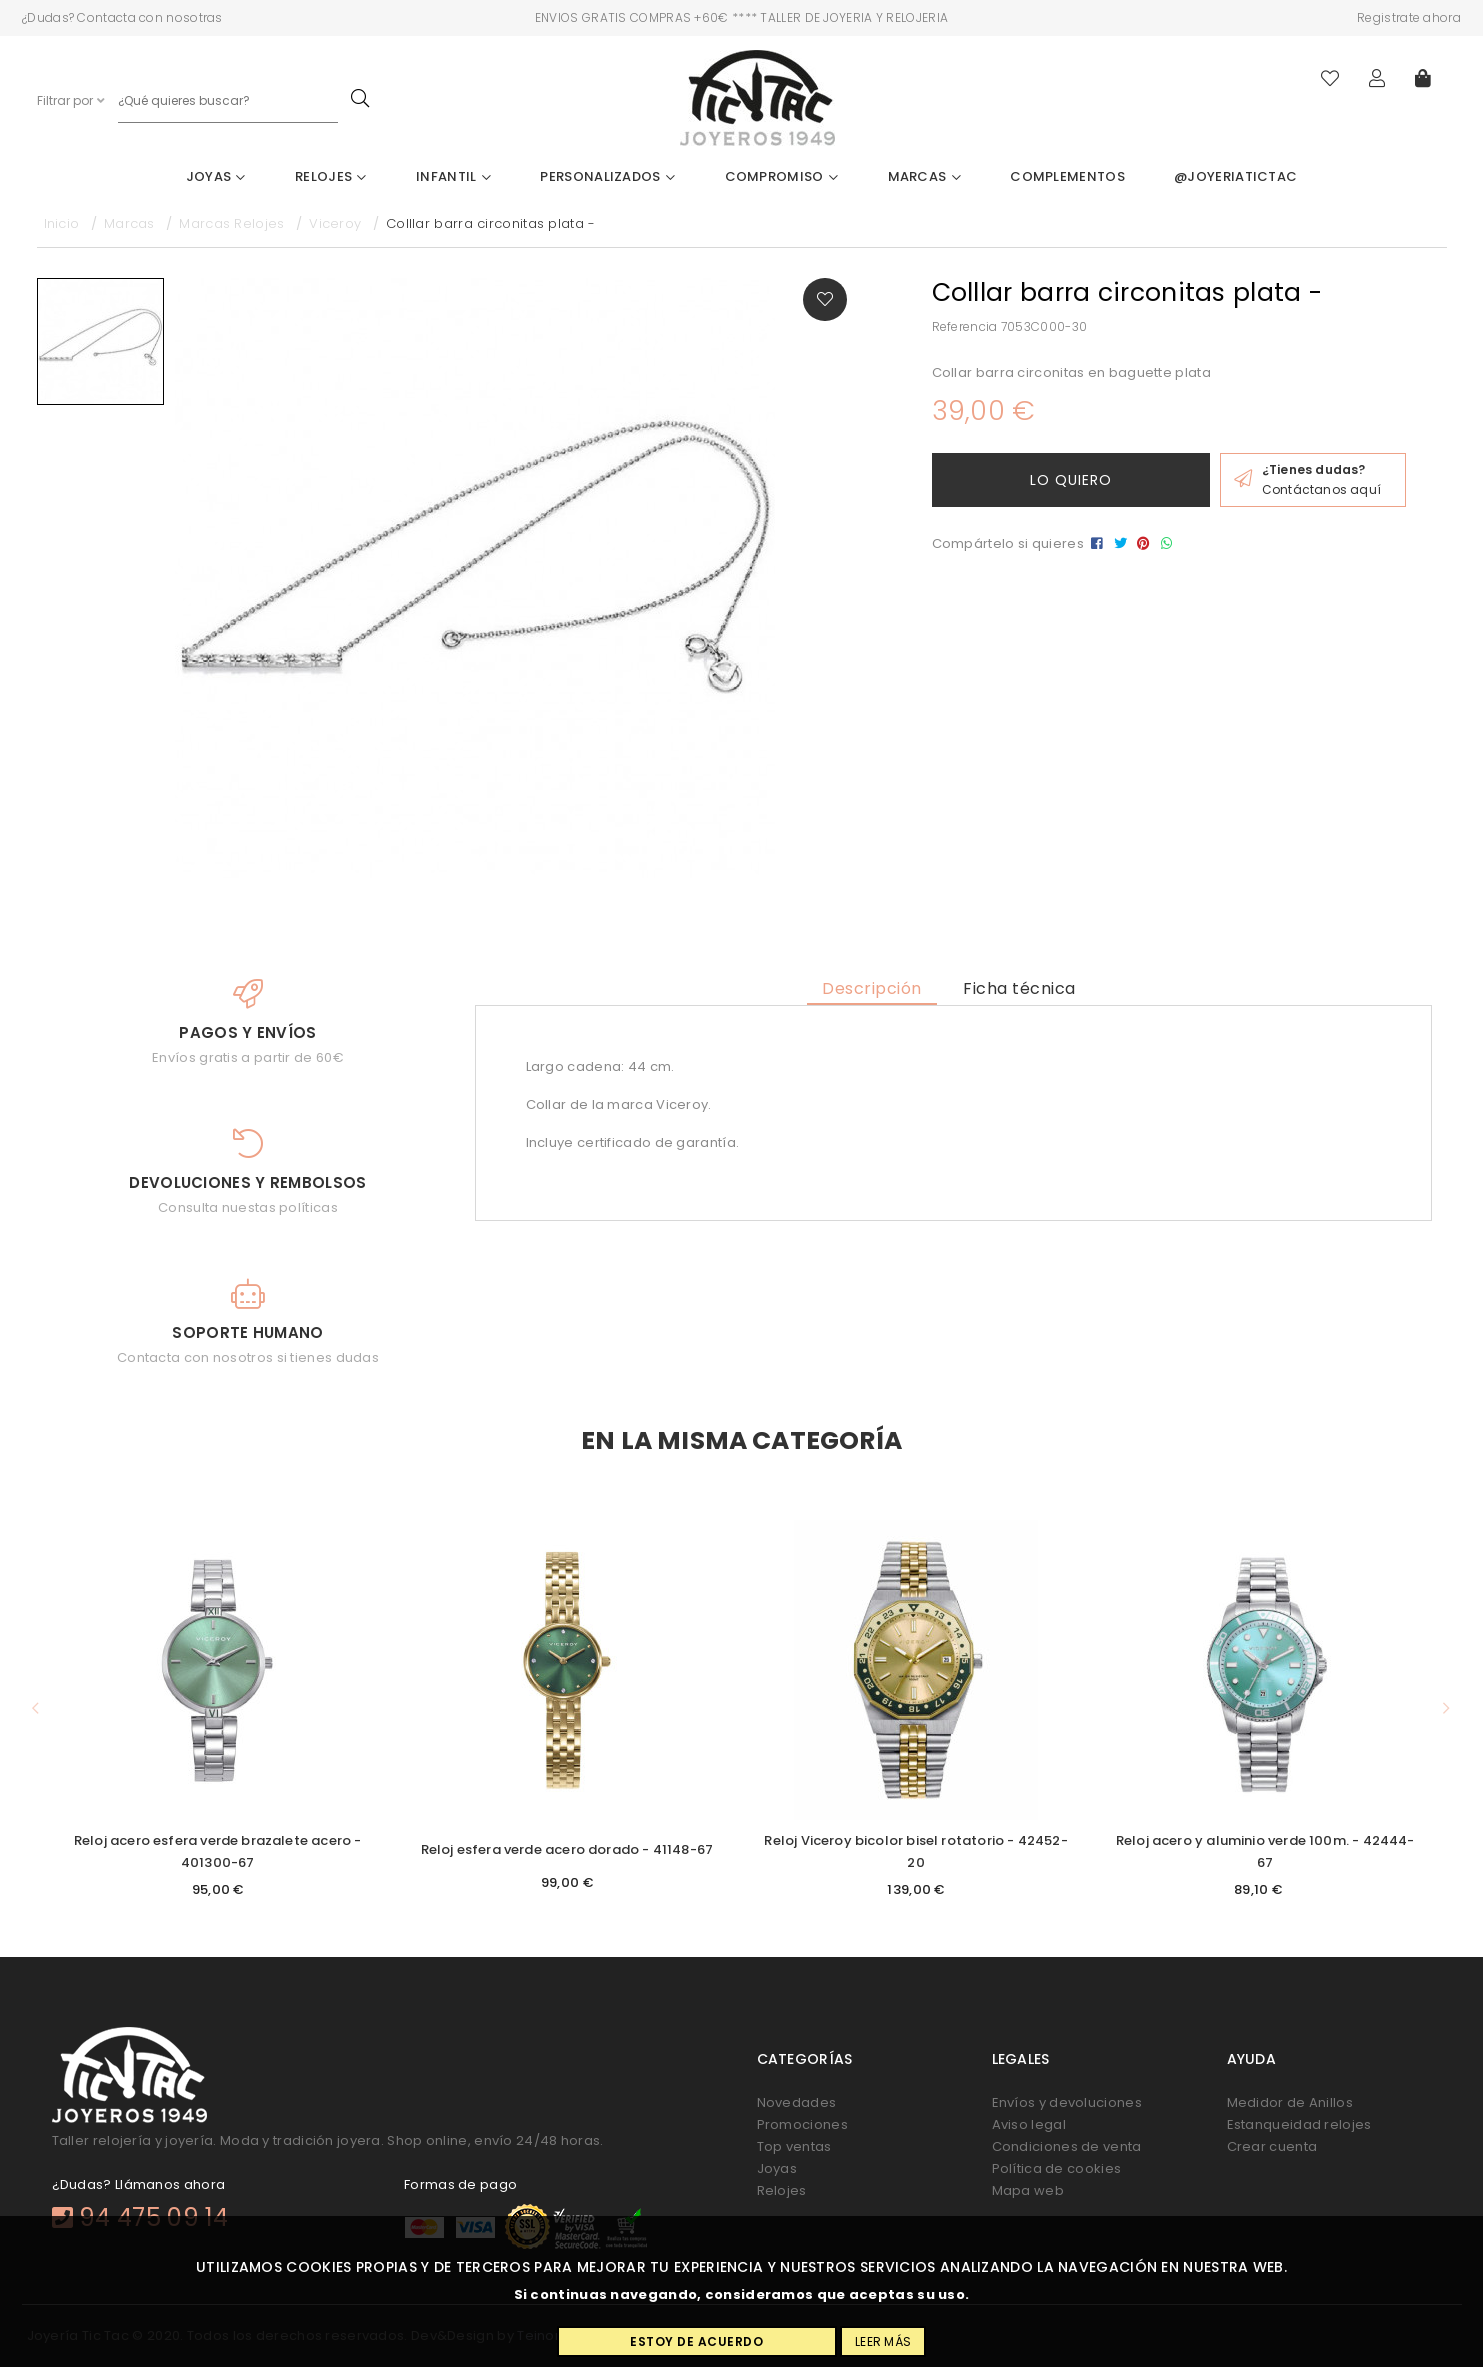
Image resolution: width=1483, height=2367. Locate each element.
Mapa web (1028, 2190)
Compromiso (782, 176)
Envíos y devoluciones (1067, 2102)
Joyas (216, 176)
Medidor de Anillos (1290, 2102)
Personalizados (607, 176)
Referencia (965, 326)
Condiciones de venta (1067, 2146)
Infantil (453, 176)
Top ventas (794, 2146)
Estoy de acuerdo (696, 2341)
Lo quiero (1071, 480)
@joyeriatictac (1235, 176)
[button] (36, 1708)
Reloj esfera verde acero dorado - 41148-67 (567, 1849)
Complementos (1067, 176)
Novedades (797, 2102)
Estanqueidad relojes (1299, 2124)
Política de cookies (1057, 2168)
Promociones (802, 2124)
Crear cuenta (1272, 2146)
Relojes (331, 176)
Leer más (883, 2341)
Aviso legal (1029, 2124)
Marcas (924, 176)
